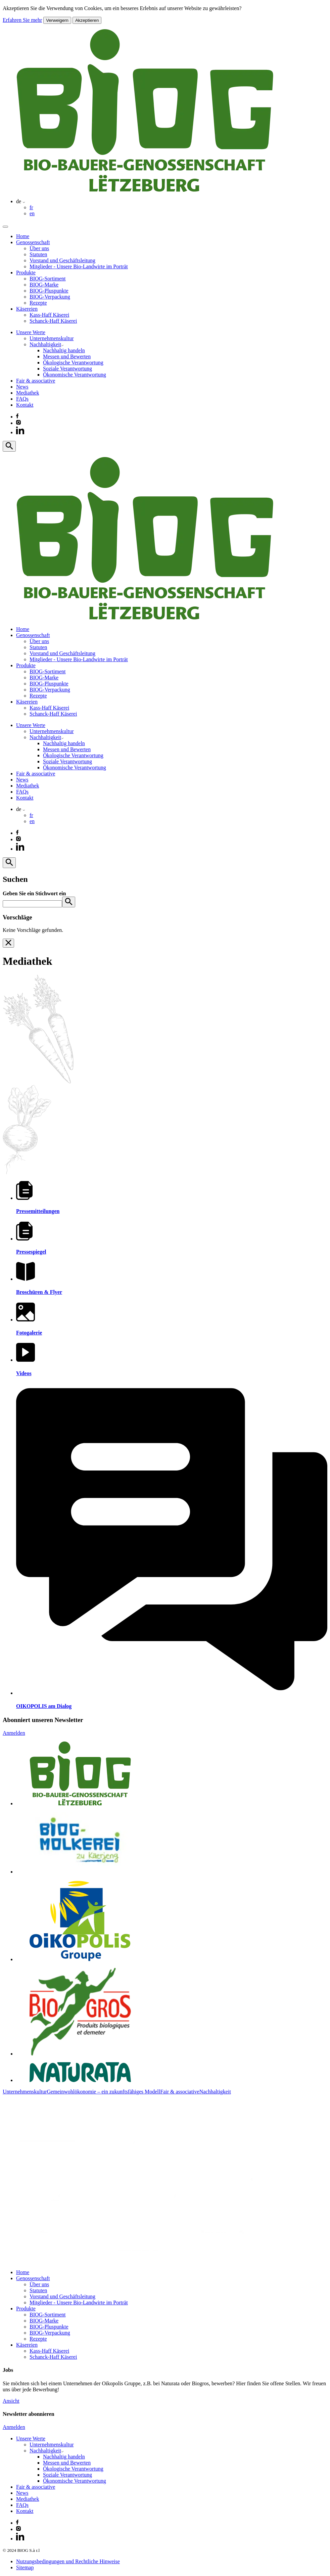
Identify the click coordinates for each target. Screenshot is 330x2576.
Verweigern (57, 20)
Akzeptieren (87, 20)
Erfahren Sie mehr (22, 20)
